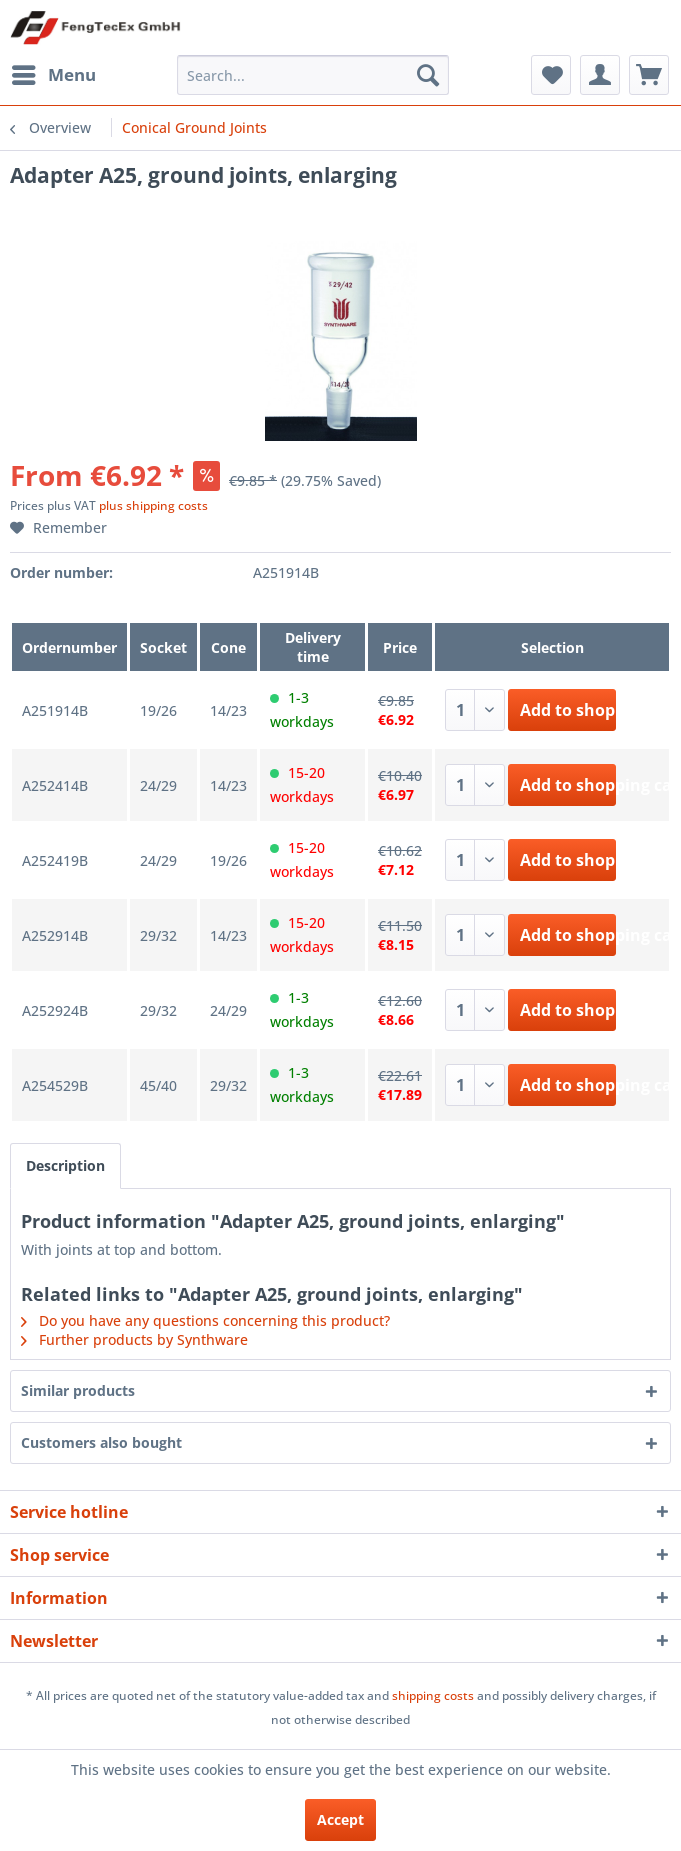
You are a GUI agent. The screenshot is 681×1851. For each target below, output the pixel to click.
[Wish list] (551, 75)
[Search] (428, 75)
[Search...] (313, 75)
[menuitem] (53, 75)
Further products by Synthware (134, 1339)
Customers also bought (101, 1442)
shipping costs (433, 1695)
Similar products (78, 1390)
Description (65, 1165)
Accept (340, 1819)
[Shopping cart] (649, 75)
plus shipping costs (153, 505)
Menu (54, 72)
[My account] (600, 75)
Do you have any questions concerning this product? (205, 1320)
